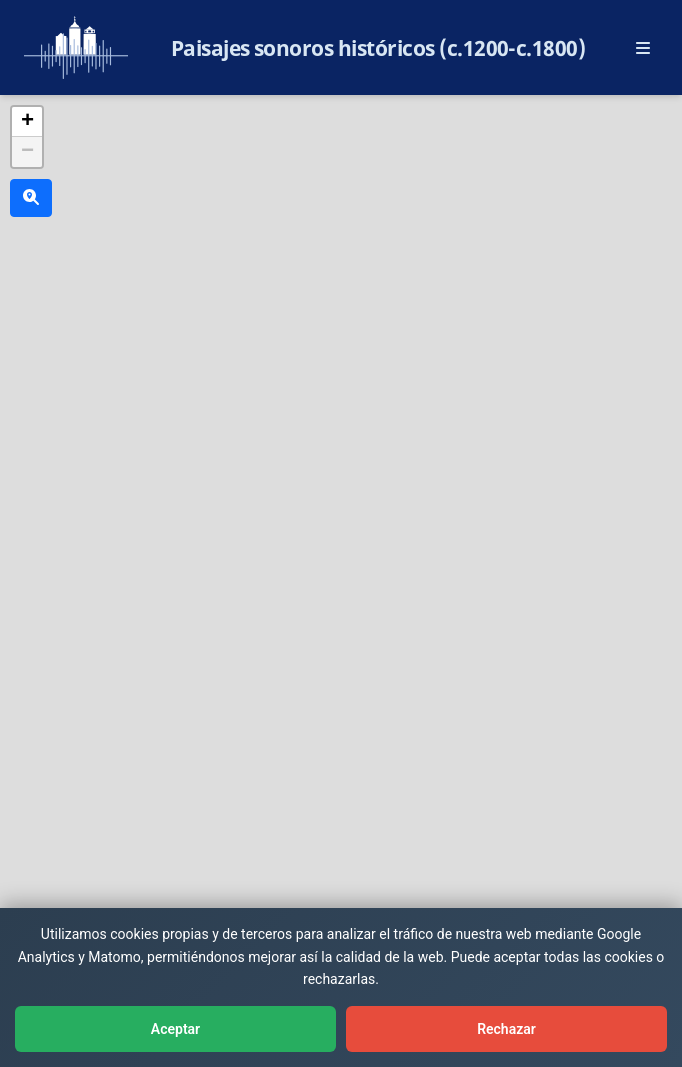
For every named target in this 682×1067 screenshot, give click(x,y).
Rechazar (506, 1029)
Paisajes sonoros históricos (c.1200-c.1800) (378, 48)
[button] (27, 122)
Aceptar (175, 1029)
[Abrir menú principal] (643, 48)
